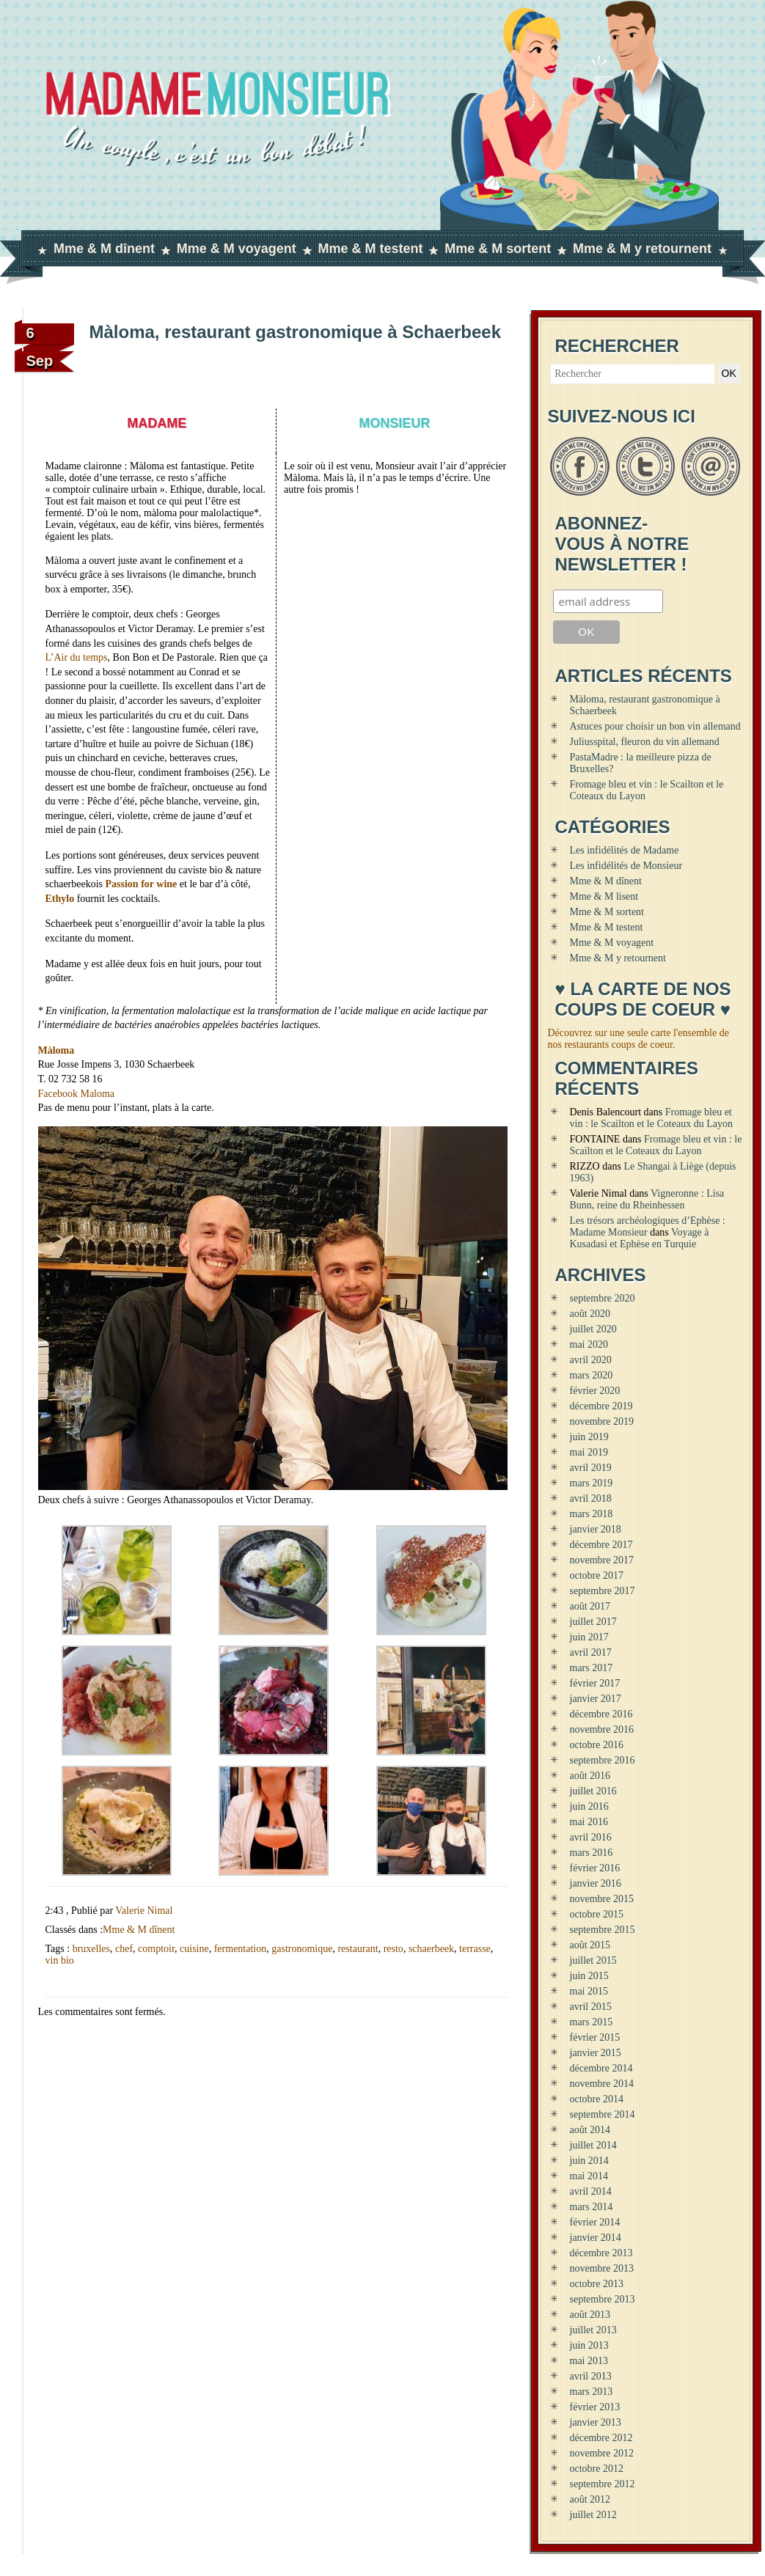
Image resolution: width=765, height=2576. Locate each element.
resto (393, 1948)
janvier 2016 (595, 1883)
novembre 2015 (602, 1898)
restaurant (357, 1948)
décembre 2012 (601, 2437)
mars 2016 (591, 1852)
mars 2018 (591, 1513)
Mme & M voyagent (236, 248)
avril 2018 (591, 1498)
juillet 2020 (593, 1329)
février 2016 (595, 1868)
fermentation (240, 1948)
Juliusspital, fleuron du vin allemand (645, 741)
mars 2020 (591, 1375)
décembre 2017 (601, 1544)
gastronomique (301, 1948)
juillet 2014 (593, 2145)
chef (124, 1948)
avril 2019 (591, 1467)
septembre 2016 (602, 1760)
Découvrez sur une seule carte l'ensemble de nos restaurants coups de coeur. (638, 1038)
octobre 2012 (596, 2468)
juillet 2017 (593, 1621)
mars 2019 (591, 1483)
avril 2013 (591, 2376)
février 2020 (595, 1390)
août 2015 (590, 1945)
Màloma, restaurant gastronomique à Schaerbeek (295, 332)
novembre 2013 (602, 2268)
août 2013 (590, 2314)
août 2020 (590, 1313)
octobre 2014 (596, 2099)
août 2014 (590, 2129)
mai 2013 (589, 2360)
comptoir (156, 1948)
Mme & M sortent (497, 248)
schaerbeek (431, 1948)
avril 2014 (591, 2191)
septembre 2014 (602, 2114)
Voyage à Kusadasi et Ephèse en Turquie (639, 1238)
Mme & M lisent (604, 896)
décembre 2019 (601, 1406)
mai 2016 (589, 1821)
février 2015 (595, 2037)
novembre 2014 (602, 2083)
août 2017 (590, 1606)
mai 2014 (589, 2175)
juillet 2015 (593, 1960)
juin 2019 (589, 1436)
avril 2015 (591, 2006)
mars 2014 (591, 2206)
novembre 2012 (602, 2453)
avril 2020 (591, 1359)
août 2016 (590, 1775)
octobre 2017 (596, 1575)
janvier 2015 (595, 2052)
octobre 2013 (596, 2283)
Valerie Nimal (143, 1910)
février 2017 (595, 1683)
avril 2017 (591, 1652)
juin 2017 (589, 1637)
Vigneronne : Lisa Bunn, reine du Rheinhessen (647, 1199)
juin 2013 (589, 2345)
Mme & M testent (370, 248)
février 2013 (595, 2406)
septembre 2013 (602, 2299)
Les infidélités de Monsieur (626, 865)
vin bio (59, 1960)
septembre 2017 (602, 1590)
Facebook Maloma (76, 1093)
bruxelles (91, 1948)
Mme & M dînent (104, 248)
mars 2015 (591, 2022)
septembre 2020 (602, 1298)
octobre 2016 (596, 1744)
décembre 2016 (601, 1714)
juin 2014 (589, 2160)
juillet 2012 (593, 2514)
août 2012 (590, 2499)
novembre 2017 (602, 1560)
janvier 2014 (595, 2237)
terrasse (475, 1948)
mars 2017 (591, 1667)
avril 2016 (591, 1837)
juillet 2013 (593, 2329)
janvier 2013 (595, 2422)
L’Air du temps (76, 657)
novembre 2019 (602, 1421)
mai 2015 (589, 1991)
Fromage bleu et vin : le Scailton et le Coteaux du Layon (651, 1118)
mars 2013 (591, 2391)
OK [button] (729, 373)
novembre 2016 (602, 1729)
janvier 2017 (595, 1698)
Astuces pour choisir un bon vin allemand (655, 726)
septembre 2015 (602, 1929)
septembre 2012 (602, 2483)
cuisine (194, 1948)
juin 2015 (589, 1975)
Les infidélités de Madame (624, 850)
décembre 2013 (601, 2252)
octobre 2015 (596, 1914)
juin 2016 (589, 1806)
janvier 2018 (595, 1529)
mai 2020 (589, 1344)
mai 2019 (589, 1452)
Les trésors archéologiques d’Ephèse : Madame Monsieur (647, 1226)
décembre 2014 (601, 2068)
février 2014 (595, 2222)
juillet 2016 (593, 1791)
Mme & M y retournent (642, 248)
